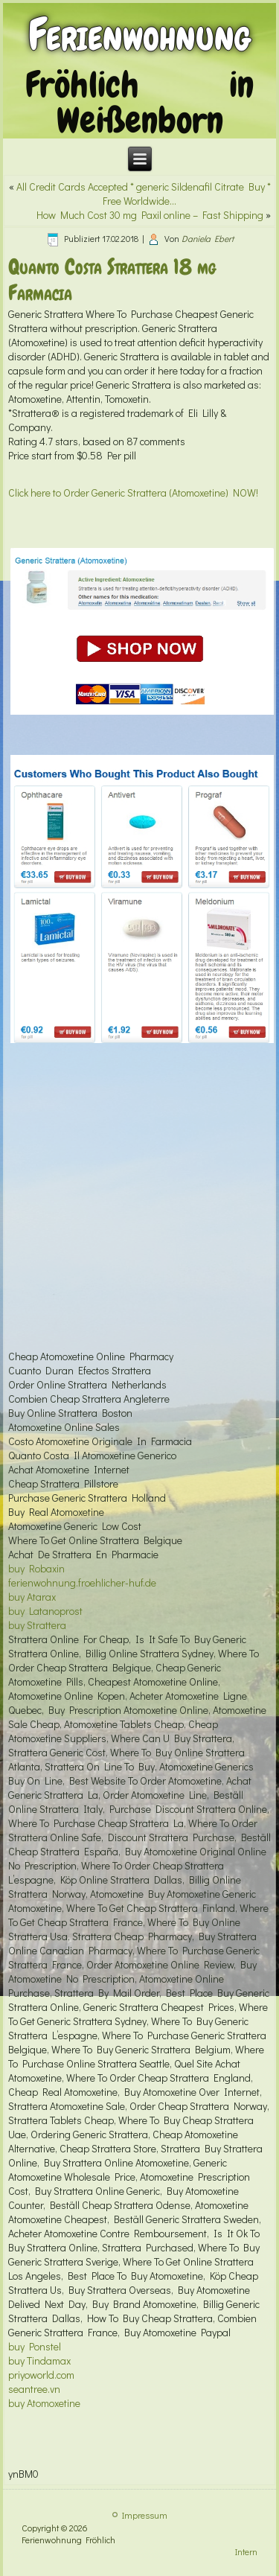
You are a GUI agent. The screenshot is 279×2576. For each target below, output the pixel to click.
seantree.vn (34, 2389)
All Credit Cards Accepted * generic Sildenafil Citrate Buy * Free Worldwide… (143, 193)
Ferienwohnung (139, 34)
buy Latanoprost (45, 1611)
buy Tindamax (39, 2360)
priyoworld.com (41, 2375)
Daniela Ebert (208, 238)
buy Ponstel (34, 2346)
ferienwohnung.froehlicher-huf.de (82, 1582)
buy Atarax (32, 1597)
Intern (246, 2551)
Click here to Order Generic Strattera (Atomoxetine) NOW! (133, 492)
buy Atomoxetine (44, 2403)
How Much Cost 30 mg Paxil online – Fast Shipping (149, 215)
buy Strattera (37, 1625)
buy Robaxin (36, 1568)
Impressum (144, 2515)
